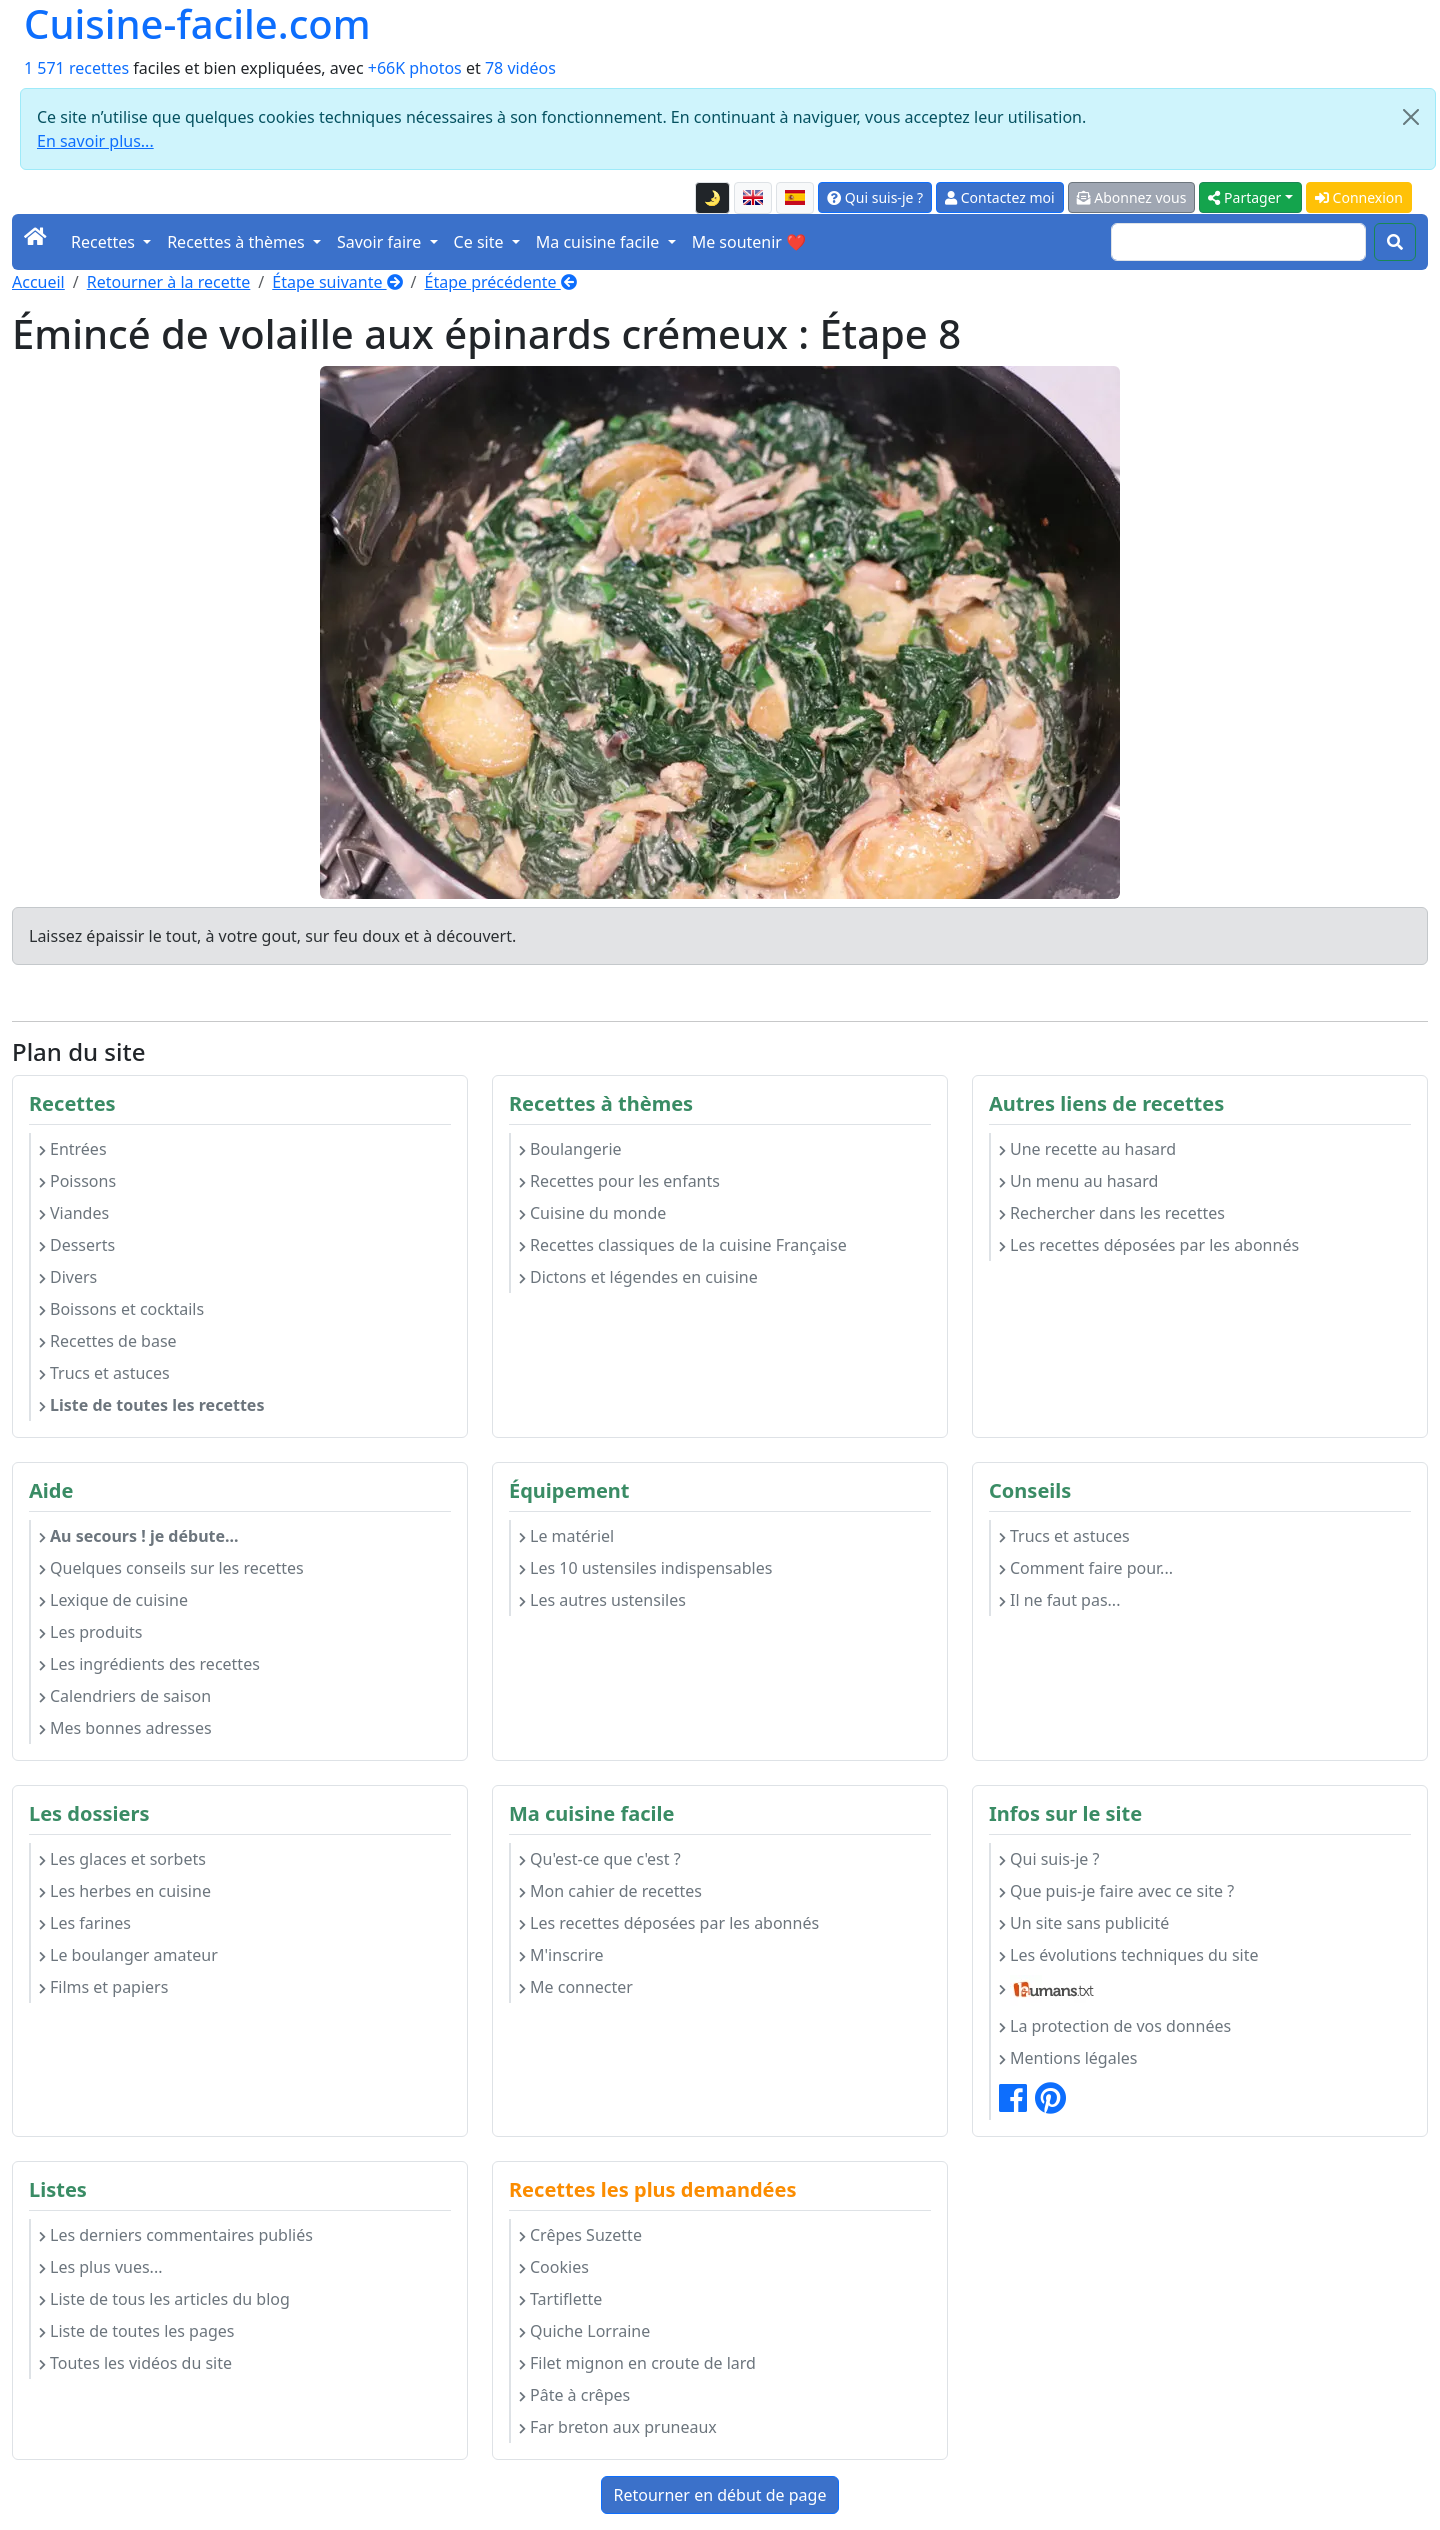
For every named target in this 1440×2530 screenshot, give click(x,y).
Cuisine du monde (592, 1213)
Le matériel (566, 1536)
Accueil (38, 282)
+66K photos (415, 68)
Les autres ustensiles (602, 1600)
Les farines (85, 1923)
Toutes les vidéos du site (135, 2363)
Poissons (77, 1181)
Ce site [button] (481, 242)
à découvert (467, 936)
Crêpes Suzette (580, 2235)
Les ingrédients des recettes (149, 1664)
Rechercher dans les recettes (1112, 1213)
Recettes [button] (105, 242)
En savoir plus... (95, 141)
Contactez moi (999, 197)
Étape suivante (337, 282)
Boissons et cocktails (121, 1309)
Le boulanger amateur (128, 1955)
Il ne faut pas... (1059, 1600)
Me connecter (576, 1987)
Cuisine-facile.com (197, 24)
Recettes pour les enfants (619, 1181)
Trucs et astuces (104, 1373)
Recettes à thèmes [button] (238, 242)
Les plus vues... (100, 2267)
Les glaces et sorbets (122, 1859)
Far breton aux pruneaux (618, 2427)
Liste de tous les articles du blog (164, 2299)
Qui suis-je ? (875, 197)
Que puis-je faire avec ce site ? (1116, 1891)
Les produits (90, 1632)
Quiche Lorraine (584, 2331)
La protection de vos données (1115, 2026)
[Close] (1411, 117)
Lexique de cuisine (113, 1600)
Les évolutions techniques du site (1129, 1955)
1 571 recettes (76, 68)
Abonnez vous (1132, 197)
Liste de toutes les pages (136, 2331)
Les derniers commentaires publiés (176, 2235)
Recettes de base (108, 1341)
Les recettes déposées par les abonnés (1149, 1245)
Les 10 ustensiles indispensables (645, 1568)
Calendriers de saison (125, 1696)
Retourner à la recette (169, 282)
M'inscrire (561, 1955)
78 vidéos (520, 68)
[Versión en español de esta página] (795, 198)
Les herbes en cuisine (125, 1891)
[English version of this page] (753, 198)
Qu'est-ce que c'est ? (600, 1859)
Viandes (74, 1213)
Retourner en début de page (720, 2495)
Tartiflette (560, 2299)
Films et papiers (103, 1987)
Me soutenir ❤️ (749, 242)
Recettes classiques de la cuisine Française (683, 1245)
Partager (1244, 197)
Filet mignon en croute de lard (637, 2363)
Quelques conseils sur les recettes (171, 1568)
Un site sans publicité (1084, 1923)
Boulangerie (570, 1149)
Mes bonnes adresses (125, 1728)
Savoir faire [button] (381, 242)
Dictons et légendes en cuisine (638, 1277)
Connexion (1359, 197)
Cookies (554, 2267)
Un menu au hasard (1078, 1181)
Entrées (73, 1149)
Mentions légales (1068, 2058)
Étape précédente (501, 282)
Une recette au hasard (1087, 1149)
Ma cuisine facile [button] (600, 242)
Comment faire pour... (1086, 1568)
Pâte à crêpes (574, 2395)
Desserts (77, 1245)
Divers (68, 1277)
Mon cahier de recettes (610, 1891)
